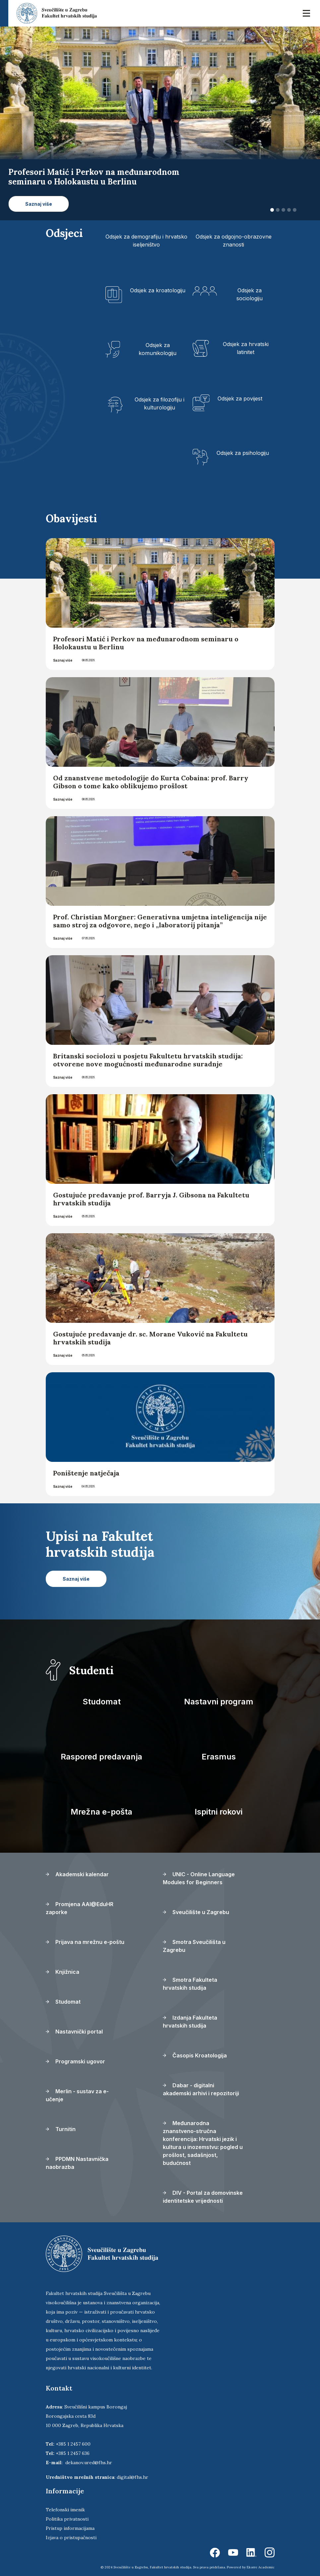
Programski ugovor (75, 2061)
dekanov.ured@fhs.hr (88, 2463)
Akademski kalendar (77, 1874)
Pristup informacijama (70, 2528)
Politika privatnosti (67, 2519)
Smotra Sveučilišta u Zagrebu (194, 1946)
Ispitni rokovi (218, 1812)
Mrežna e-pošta (101, 1812)
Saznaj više (62, 660)
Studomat (102, 1701)
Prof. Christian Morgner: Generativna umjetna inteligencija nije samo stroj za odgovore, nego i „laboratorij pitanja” (160, 921)
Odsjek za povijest (240, 398)
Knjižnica (62, 1971)
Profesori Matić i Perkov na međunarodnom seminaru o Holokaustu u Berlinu (145, 643)
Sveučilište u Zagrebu (196, 1912)
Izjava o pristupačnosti (71, 2537)
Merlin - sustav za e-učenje (77, 2095)
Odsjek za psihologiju (243, 453)
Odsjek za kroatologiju (157, 290)
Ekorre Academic (261, 2567)
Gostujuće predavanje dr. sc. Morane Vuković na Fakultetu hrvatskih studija (150, 1338)
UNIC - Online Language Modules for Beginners (199, 1878)
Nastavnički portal (74, 2031)
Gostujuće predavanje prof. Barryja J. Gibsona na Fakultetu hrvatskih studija (151, 1199)
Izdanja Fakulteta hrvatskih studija (190, 2021)
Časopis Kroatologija (195, 2055)
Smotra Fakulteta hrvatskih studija (190, 1983)
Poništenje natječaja (86, 1473)
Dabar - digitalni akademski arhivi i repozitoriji (201, 2089)
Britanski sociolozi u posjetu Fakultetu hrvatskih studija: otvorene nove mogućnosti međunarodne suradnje (148, 1060)
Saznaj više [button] (38, 204)
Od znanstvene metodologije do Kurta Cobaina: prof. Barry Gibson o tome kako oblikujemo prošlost (150, 782)
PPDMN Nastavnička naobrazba (77, 2163)
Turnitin (61, 2129)
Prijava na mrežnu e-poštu (85, 1942)
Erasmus (219, 1756)
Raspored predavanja (101, 1756)
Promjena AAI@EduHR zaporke (79, 1908)
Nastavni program (218, 1701)
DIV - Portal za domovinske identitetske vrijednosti (203, 2196)
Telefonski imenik (65, 2510)
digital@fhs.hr (132, 2477)
